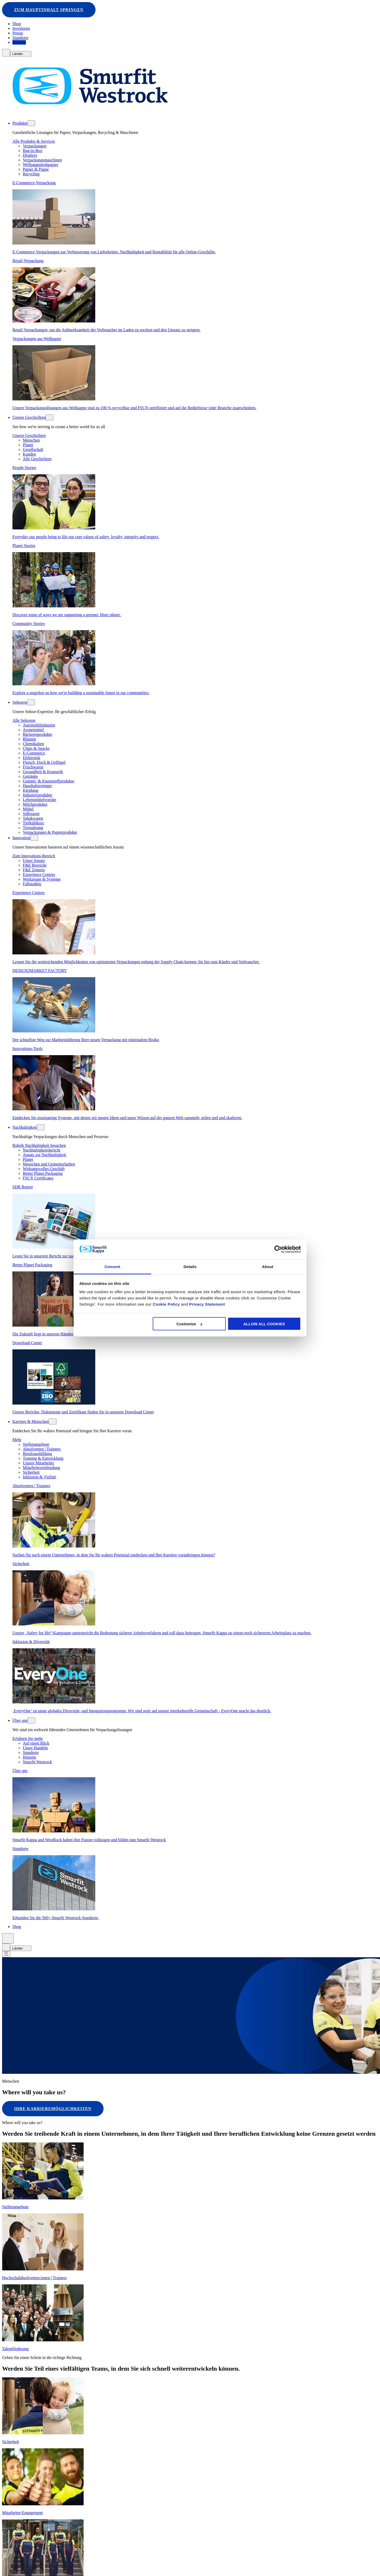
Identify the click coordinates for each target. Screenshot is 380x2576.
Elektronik (31, 758)
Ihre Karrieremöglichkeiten (53, 2109)
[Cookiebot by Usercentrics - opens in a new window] (278, 1249)
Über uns (19, 1720)
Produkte (19, 123)
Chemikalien (33, 744)
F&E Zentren (34, 870)
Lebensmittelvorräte (39, 800)
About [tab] (267, 1266)
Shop (16, 24)
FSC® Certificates (38, 1178)
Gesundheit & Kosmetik (43, 772)
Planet (28, 445)
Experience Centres (39, 875)
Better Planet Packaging (43, 1173)
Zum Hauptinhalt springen (49, 10)
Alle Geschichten (37, 459)
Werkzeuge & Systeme (42, 879)
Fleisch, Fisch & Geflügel (44, 762)
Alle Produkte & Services (33, 141)
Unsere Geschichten (29, 417)
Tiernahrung (33, 828)
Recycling (31, 174)
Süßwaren (31, 814)
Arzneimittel (33, 730)
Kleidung (30, 790)
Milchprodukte (35, 804)
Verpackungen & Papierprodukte (50, 832)
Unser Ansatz (34, 861)
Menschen (31, 440)
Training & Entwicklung (43, 1458)
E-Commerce (34, 753)
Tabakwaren (33, 818)
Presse (17, 33)
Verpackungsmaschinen (42, 160)
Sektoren (19, 702)
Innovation (21, 838)
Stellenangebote (36, 1444)
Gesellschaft (33, 450)
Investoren (21, 28)
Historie (29, 1757)
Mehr (16, 1440)
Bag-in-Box (32, 151)
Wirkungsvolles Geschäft (44, 1169)
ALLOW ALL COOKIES (264, 1324)
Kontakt (19, 42)
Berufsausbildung (37, 1454)
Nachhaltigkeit (24, 1127)
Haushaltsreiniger (37, 786)
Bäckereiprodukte (37, 734)
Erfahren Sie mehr (27, 1739)
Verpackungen (35, 146)
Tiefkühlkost (33, 823)
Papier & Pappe (36, 169)
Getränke (30, 776)
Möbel (28, 809)
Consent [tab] (112, 1266)
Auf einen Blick (36, 1743)
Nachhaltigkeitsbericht (41, 1150)
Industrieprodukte (37, 795)
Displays (30, 155)
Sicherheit (31, 1472)
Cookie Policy (166, 1304)
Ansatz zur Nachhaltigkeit (44, 1155)
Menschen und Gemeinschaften (49, 1164)
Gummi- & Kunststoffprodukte (48, 781)
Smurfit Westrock (37, 1762)
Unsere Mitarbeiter (38, 1463)
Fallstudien (32, 884)
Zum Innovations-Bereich (33, 856)
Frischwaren (33, 767)
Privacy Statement (206, 1304)
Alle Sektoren (23, 720)
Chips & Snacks (36, 748)
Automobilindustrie (39, 725)
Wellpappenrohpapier (40, 165)
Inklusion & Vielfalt (39, 1477)
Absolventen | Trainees (42, 1449)
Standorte (20, 38)
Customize (189, 1324)
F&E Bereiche (35, 865)
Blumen (29, 739)
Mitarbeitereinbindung (41, 1468)
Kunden (29, 454)
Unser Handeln (35, 1748)
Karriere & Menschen (30, 1422)
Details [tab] (190, 1266)
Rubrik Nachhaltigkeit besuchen (39, 1145)
